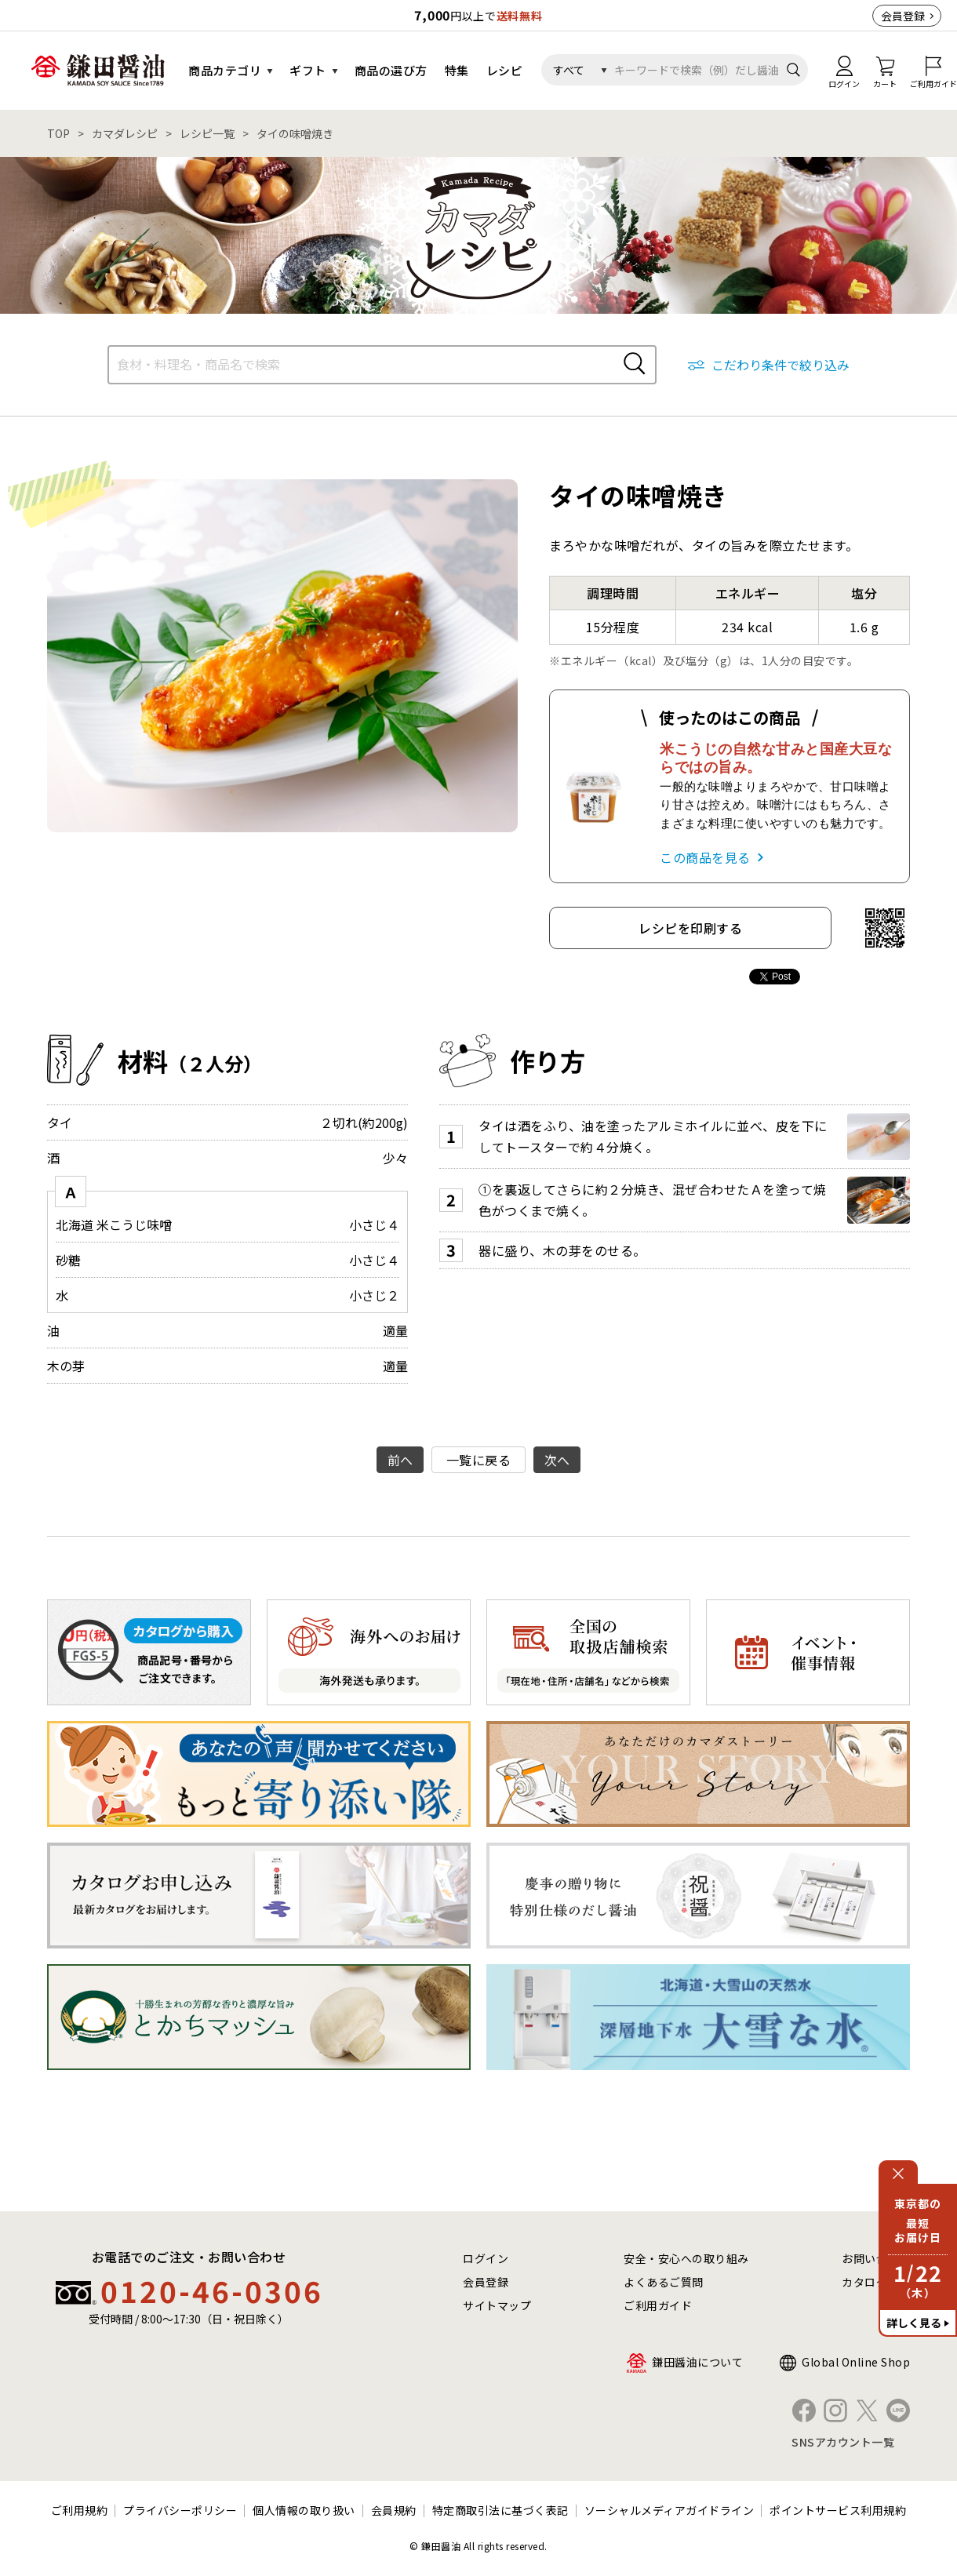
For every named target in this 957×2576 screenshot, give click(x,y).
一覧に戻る (478, 1459)
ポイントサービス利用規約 (838, 2510)
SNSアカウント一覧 (842, 2442)
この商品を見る (705, 857)
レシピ (504, 70)
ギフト (307, 70)
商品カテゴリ (224, 70)
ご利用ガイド (658, 2305)
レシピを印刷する (690, 928)
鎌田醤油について (697, 2362)
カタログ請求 (876, 2282)
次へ (557, 1459)
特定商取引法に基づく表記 (500, 2510)
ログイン (485, 2258)
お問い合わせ (876, 2258)
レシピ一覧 (207, 133)
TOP (58, 133)
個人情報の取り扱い (304, 2510)
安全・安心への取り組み (686, 2258)
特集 (457, 70)
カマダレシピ (125, 133)
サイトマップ (497, 2305)
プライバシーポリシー (180, 2510)
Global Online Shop (856, 2362)
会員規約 (394, 2510)
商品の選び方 (391, 70)
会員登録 (903, 16)
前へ (400, 1459)
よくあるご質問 (664, 2282)
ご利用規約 (79, 2510)
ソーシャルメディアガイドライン (669, 2510)
